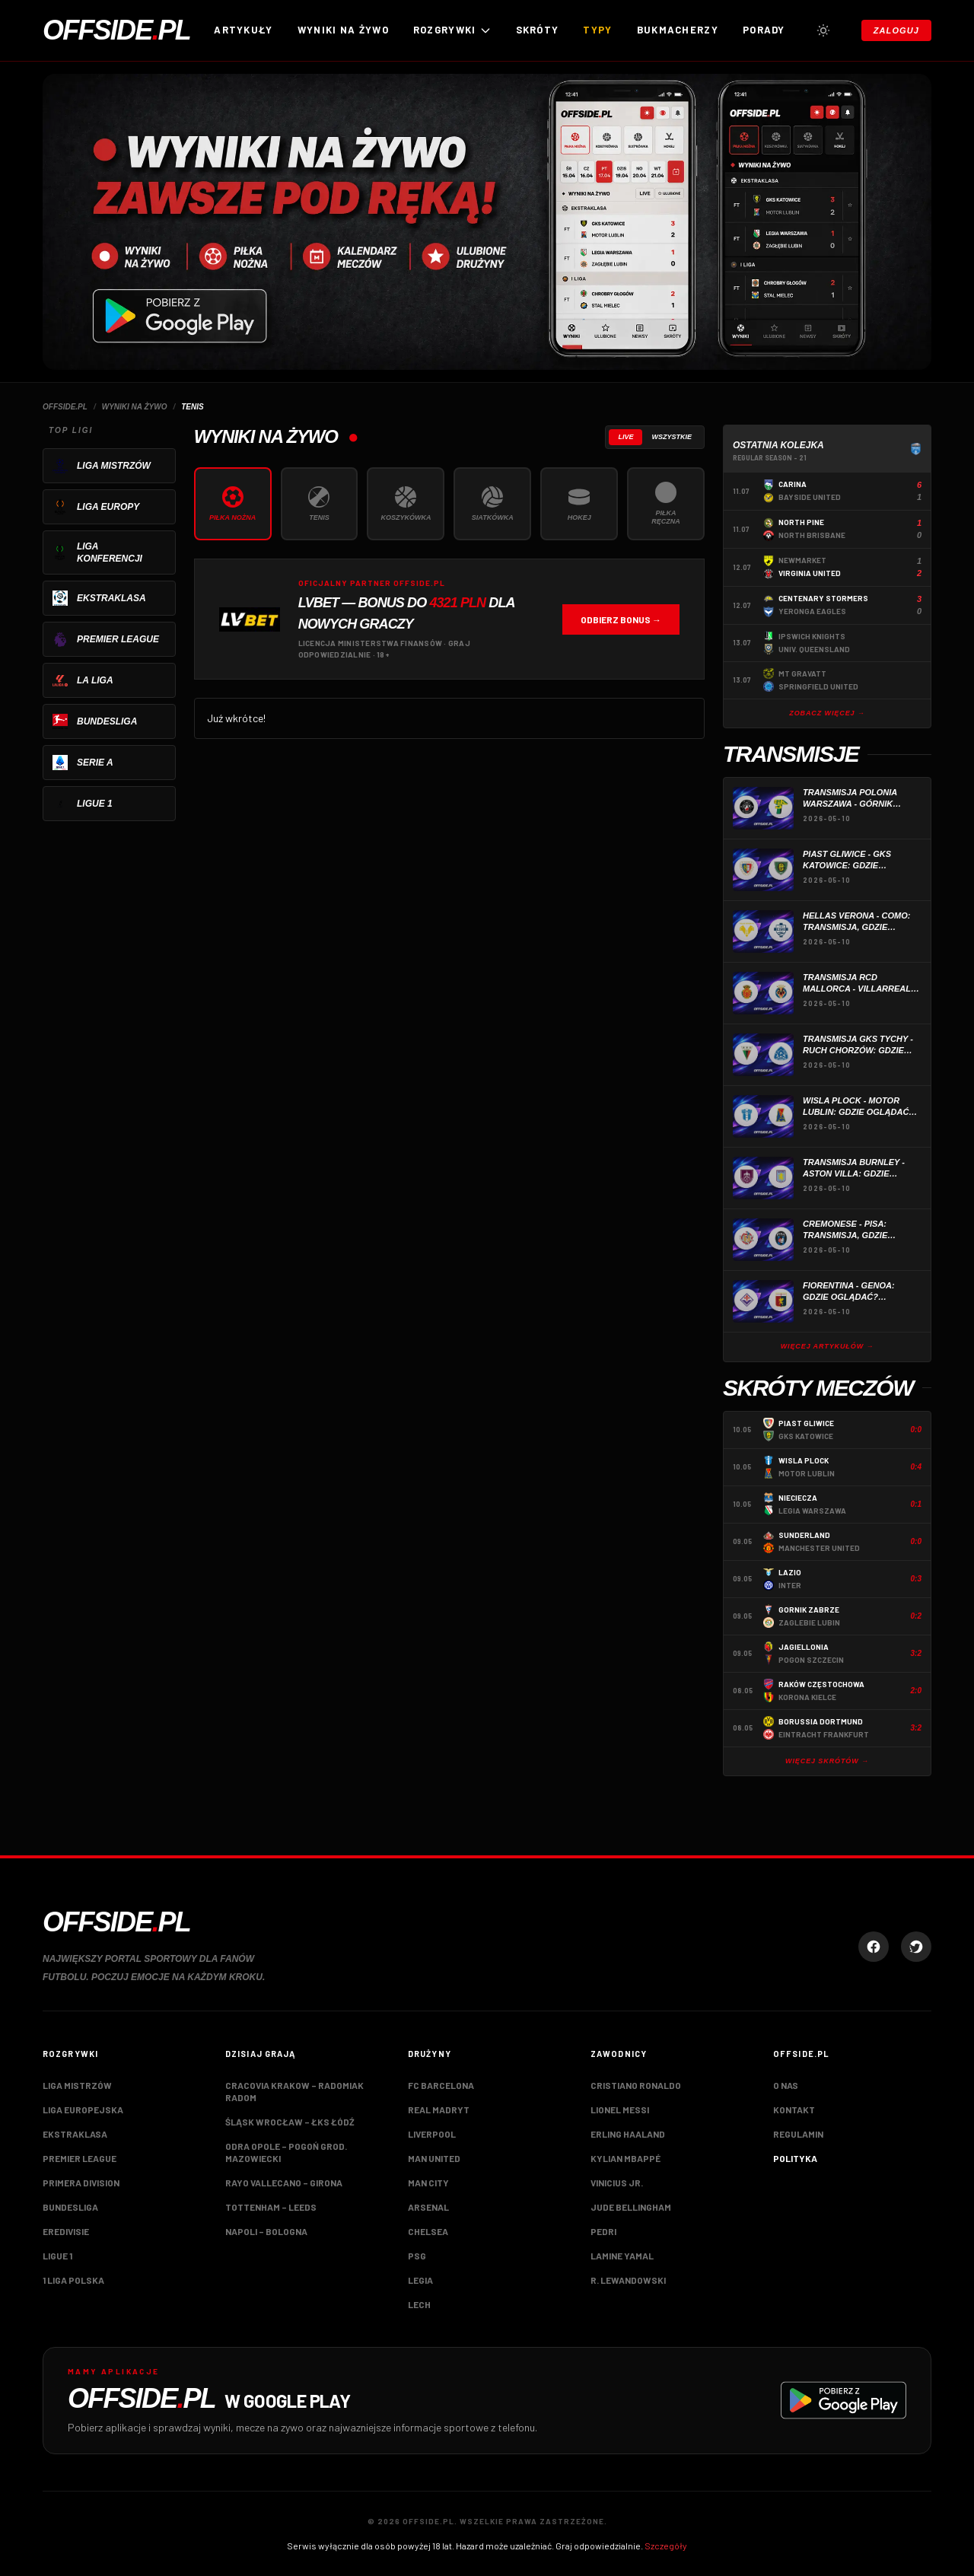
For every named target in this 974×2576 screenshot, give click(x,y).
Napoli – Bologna (266, 2231)
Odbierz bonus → (621, 619)
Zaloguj (896, 30)
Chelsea (428, 2231)
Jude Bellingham (630, 2207)
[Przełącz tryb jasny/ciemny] (823, 30)
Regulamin (798, 2134)
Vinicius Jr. (616, 2182)
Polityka (795, 2158)
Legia (420, 2280)
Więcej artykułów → (827, 1346)
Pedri (603, 2231)
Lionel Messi (619, 2109)
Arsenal (428, 2207)
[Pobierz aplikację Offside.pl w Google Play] (487, 2400)
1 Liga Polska (73, 2280)
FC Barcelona (441, 2085)
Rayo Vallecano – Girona (283, 2182)
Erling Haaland (627, 2134)
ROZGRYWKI (452, 30)
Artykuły (243, 30)
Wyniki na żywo (343, 30)
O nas (785, 2085)
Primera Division (81, 2182)
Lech (419, 2304)
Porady (764, 30)
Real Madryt (438, 2109)
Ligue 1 (57, 2255)
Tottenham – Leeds (271, 2207)
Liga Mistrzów (77, 2085)
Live (625, 437)
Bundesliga (70, 2207)
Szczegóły (666, 2545)
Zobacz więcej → (827, 713)
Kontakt (794, 2109)
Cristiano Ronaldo (635, 2085)
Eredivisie (66, 2231)
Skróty (537, 30)
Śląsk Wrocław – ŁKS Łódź (290, 2121)
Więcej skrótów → (827, 1761)
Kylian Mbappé (625, 2158)
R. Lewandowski (628, 2280)
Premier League (79, 2158)
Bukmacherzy (677, 30)
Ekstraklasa (75, 2134)
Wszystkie (671, 437)
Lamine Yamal (622, 2255)
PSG (417, 2255)
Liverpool (432, 2134)
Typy (597, 30)
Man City (428, 2182)
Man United (434, 2158)
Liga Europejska (83, 2109)
